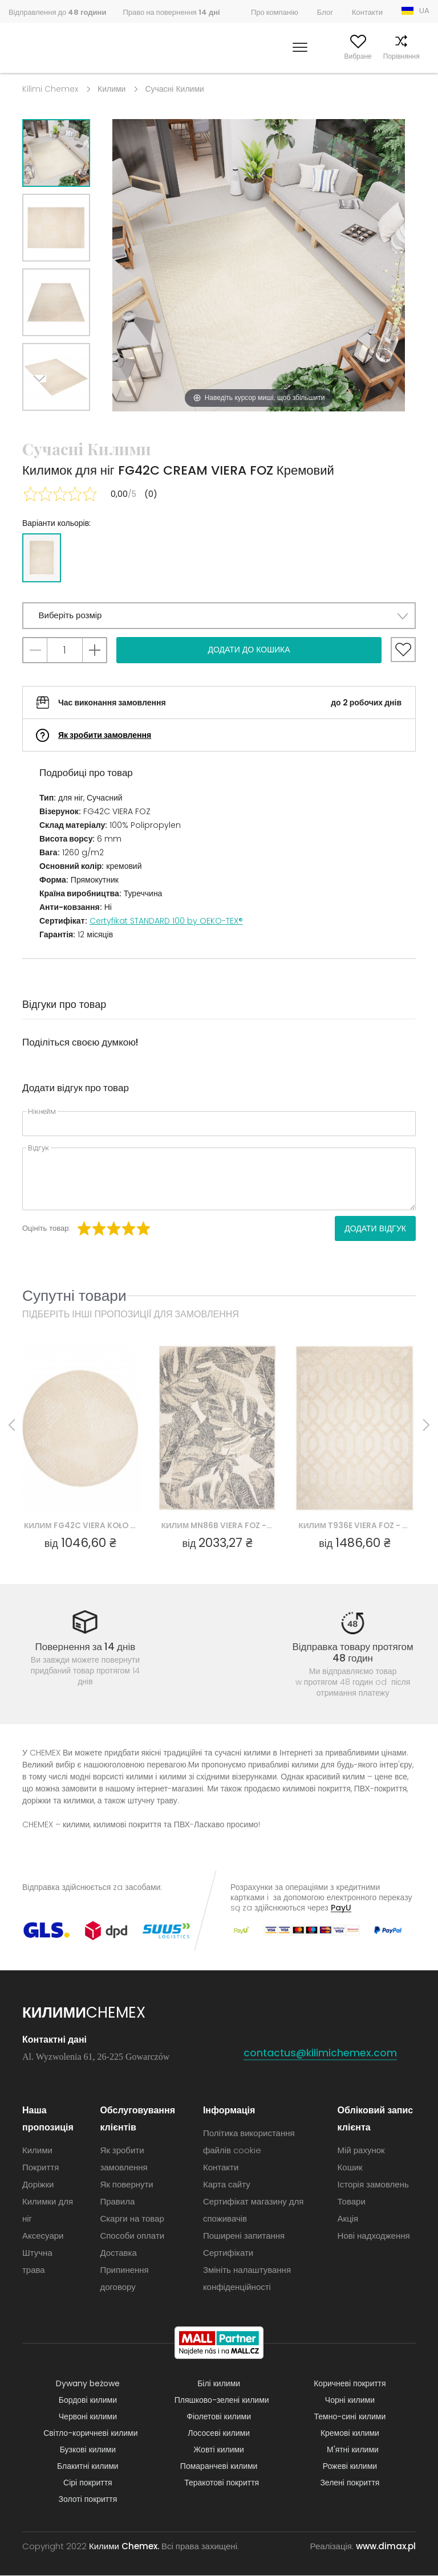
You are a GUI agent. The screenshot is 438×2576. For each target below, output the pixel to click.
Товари (352, 2202)
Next (43, 424)
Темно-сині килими (350, 2417)
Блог (325, 12)
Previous (69, 424)
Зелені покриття (349, 2483)
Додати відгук (375, 1228)
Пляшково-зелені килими (222, 2400)
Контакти (367, 12)
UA (424, 10)
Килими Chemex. (124, 2547)
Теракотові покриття (221, 2483)
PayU (341, 1908)
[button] (219, 615)
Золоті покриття (88, 2499)
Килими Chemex (59, 48)
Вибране (336, 56)
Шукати (250, 56)
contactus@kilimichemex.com (321, 2053)
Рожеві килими (350, 2466)
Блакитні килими (88, 2466)
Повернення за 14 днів (85, 1647)
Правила (117, 2202)
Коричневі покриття (350, 2384)
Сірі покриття (87, 2483)
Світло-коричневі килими (90, 2433)
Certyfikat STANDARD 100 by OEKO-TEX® (166, 920)
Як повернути (126, 2185)
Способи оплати (132, 2236)
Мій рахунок (292, 56)
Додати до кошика (249, 649)
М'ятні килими (353, 2450)
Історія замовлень (373, 2185)
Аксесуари (42, 2236)
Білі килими (218, 2384)
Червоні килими (88, 2417)
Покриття (40, 2168)
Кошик (419, 56)
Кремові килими (350, 2433)
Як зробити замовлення (104, 735)
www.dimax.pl (386, 2547)
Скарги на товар (132, 2219)
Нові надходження (374, 2236)
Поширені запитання (244, 2236)
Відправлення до (57, 12)
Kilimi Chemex (50, 88)
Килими (111, 88)
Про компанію (274, 12)
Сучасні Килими (174, 88)
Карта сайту (226, 2185)
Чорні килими (350, 2400)
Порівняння (380, 56)
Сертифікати (228, 2253)
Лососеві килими (219, 2433)
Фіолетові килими (218, 2417)
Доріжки (38, 2185)
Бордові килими (88, 2400)
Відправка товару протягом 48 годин (352, 1652)
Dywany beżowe (88, 2384)
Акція (348, 2219)
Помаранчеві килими (219, 2466)
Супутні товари (74, 1295)
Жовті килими (218, 2450)
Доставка (118, 2253)
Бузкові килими (88, 2450)
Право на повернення (171, 12)
